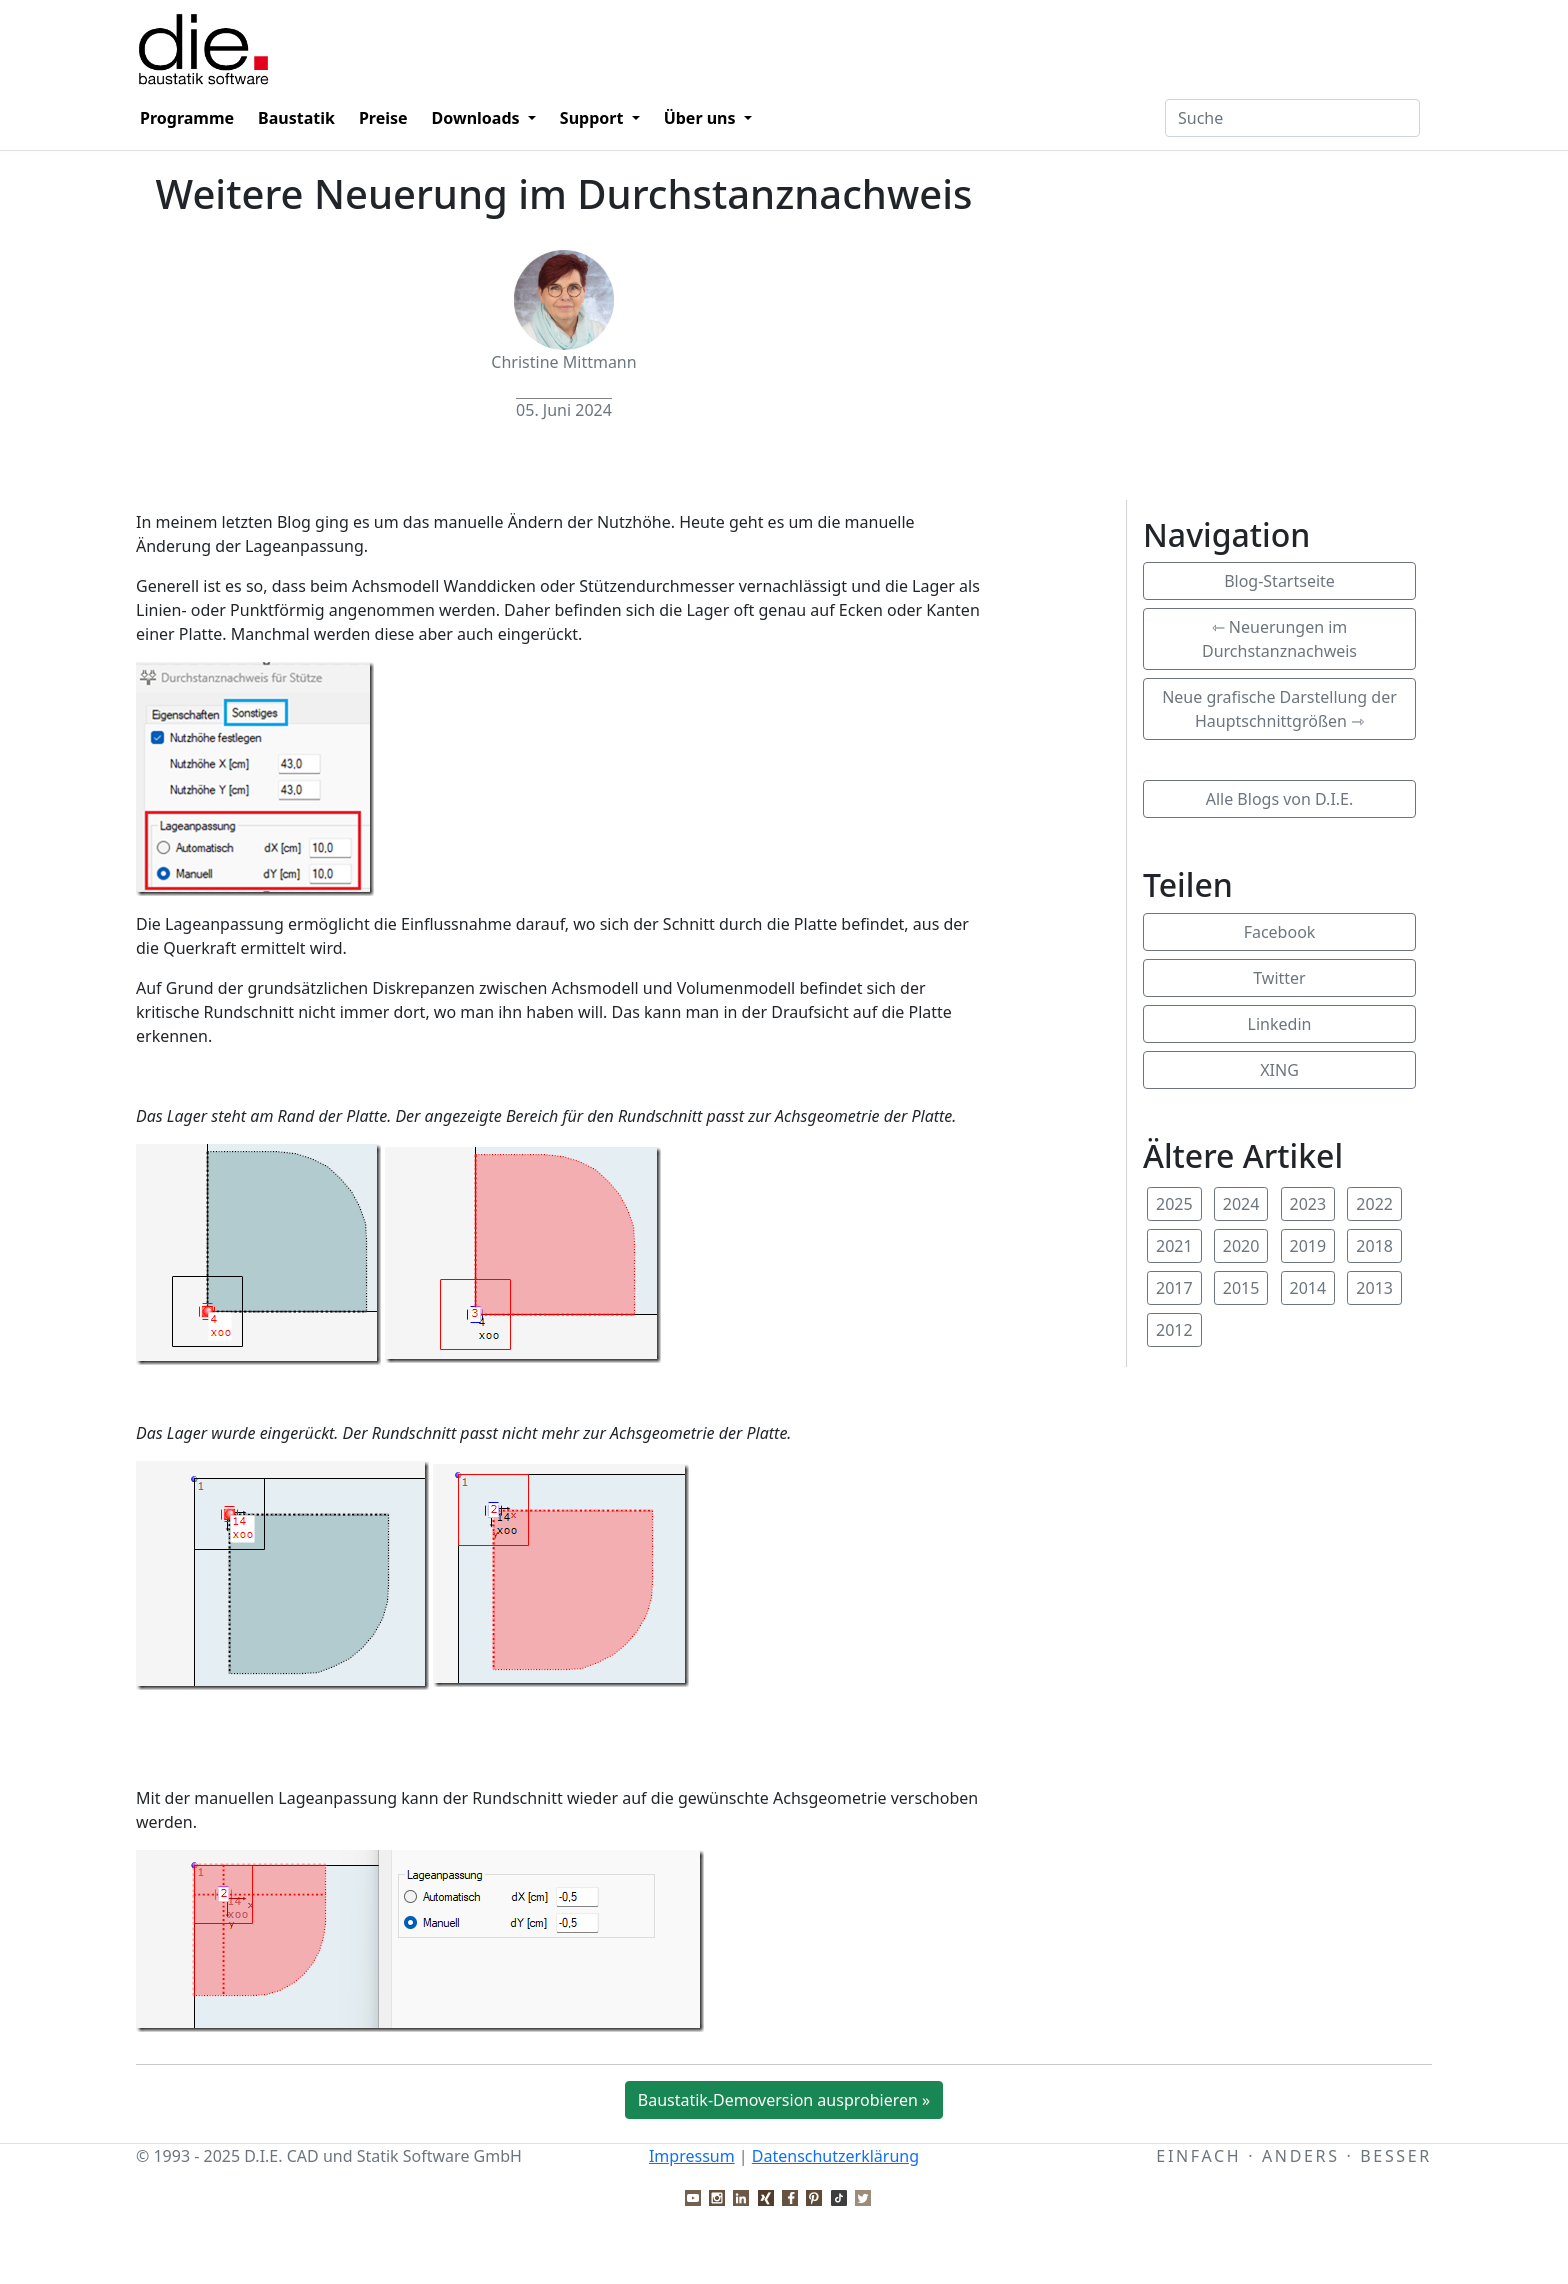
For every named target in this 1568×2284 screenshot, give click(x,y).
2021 (1174, 1246)
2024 (1241, 1204)
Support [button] (594, 118)
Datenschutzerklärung (835, 2156)
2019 (1308, 1246)
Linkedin (1280, 1024)
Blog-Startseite (1279, 581)
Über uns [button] (702, 118)
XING (1279, 1070)
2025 (1174, 1204)
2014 (1308, 1288)
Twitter (1279, 978)
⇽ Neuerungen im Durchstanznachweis (1279, 639)
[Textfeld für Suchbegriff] (1292, 118)
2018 (1374, 1246)
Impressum (692, 2156)
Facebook (1280, 932)
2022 (1374, 1204)
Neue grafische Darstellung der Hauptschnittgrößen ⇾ (1279, 709)
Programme (187, 118)
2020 (1241, 1246)
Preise (383, 118)
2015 (1241, 1288)
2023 (1308, 1204)
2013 (1374, 1288)
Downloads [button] (478, 118)
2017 (1174, 1288)
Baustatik (296, 118)
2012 (1174, 1330)
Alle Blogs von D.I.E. (1280, 799)
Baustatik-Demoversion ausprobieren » (784, 2100)
